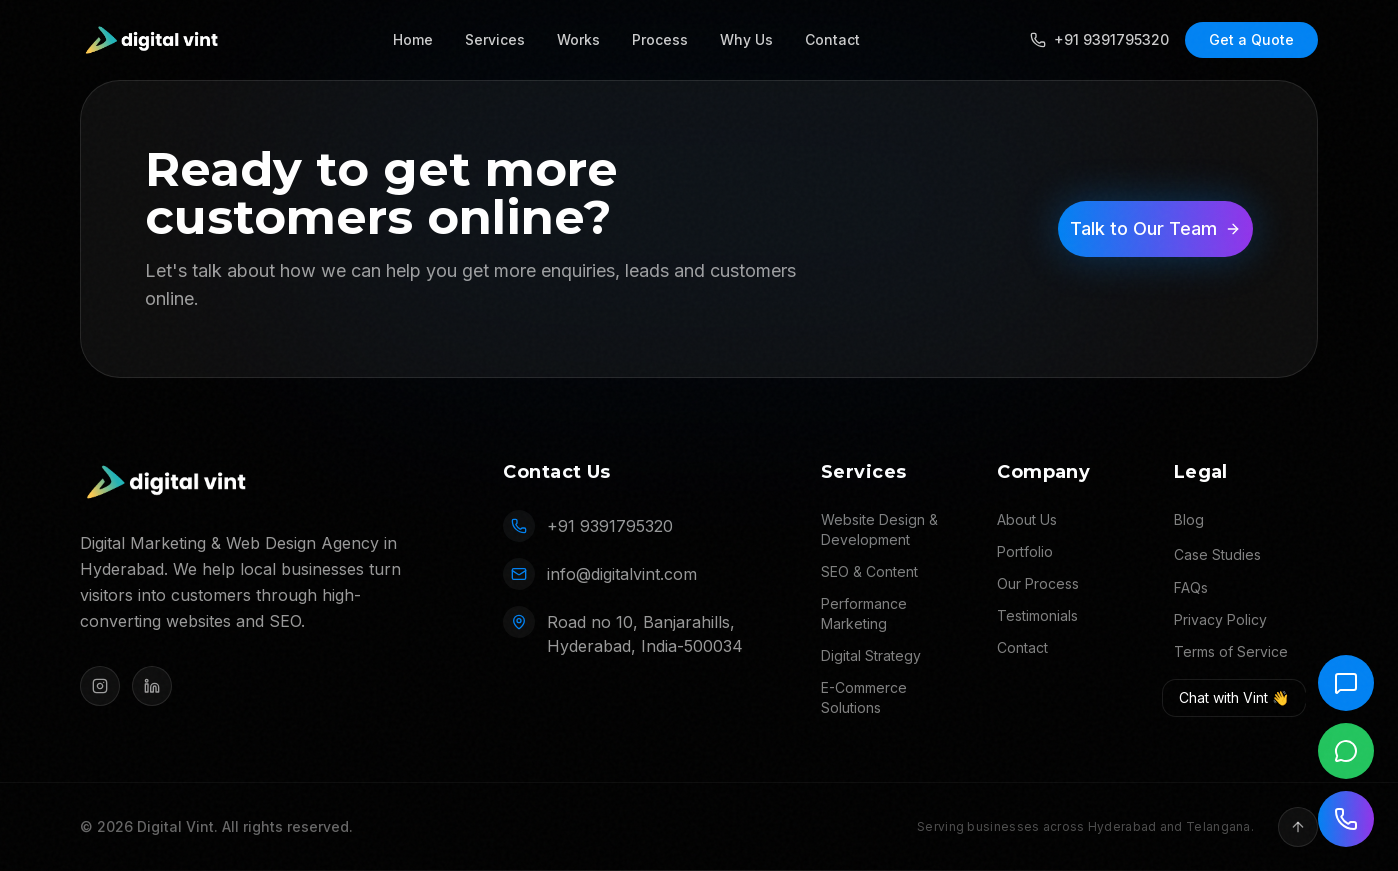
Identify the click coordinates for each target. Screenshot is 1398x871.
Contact (832, 39)
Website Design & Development (879, 529)
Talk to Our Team (1155, 228)
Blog (1189, 519)
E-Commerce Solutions (864, 697)
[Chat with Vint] (1346, 683)
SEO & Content (869, 571)
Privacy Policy (1220, 619)
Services (495, 39)
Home (413, 39)
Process (660, 39)
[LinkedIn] (152, 686)
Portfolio (1025, 551)
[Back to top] (1298, 827)
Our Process (1038, 583)
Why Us (746, 39)
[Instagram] (100, 686)
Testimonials (1037, 615)
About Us (1027, 519)
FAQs (1191, 587)
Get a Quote (1251, 39)
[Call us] (1346, 819)
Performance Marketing (864, 613)
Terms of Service (1231, 651)
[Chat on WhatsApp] (1346, 751)
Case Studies (1217, 554)
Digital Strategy (871, 655)
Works (578, 39)
